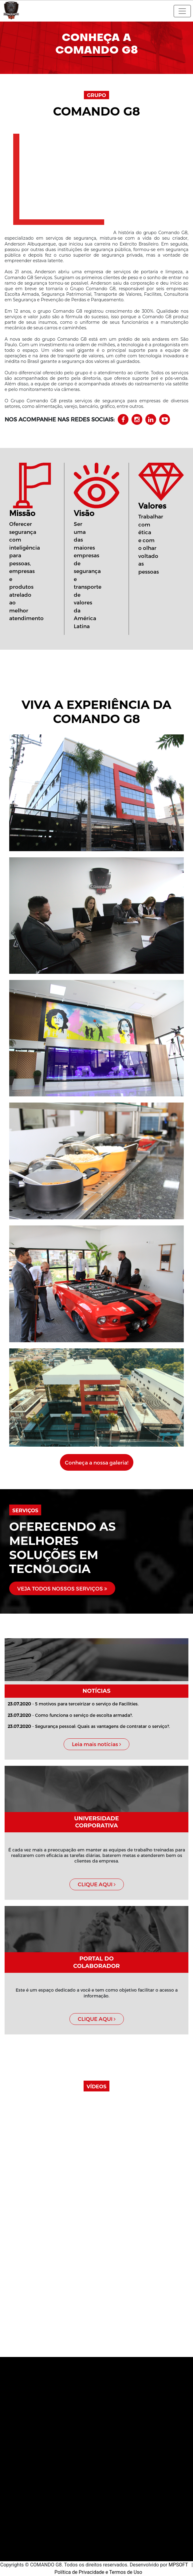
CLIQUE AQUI (97, 1884)
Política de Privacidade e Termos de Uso (98, 2572)
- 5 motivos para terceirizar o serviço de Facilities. (73, 1703)
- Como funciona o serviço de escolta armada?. (70, 1715)
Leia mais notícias (96, 1744)
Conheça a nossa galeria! (96, 1462)
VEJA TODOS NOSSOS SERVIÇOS (62, 1588)
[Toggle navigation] (182, 11)
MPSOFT (179, 2565)
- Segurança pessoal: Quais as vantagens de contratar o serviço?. (89, 1726)
